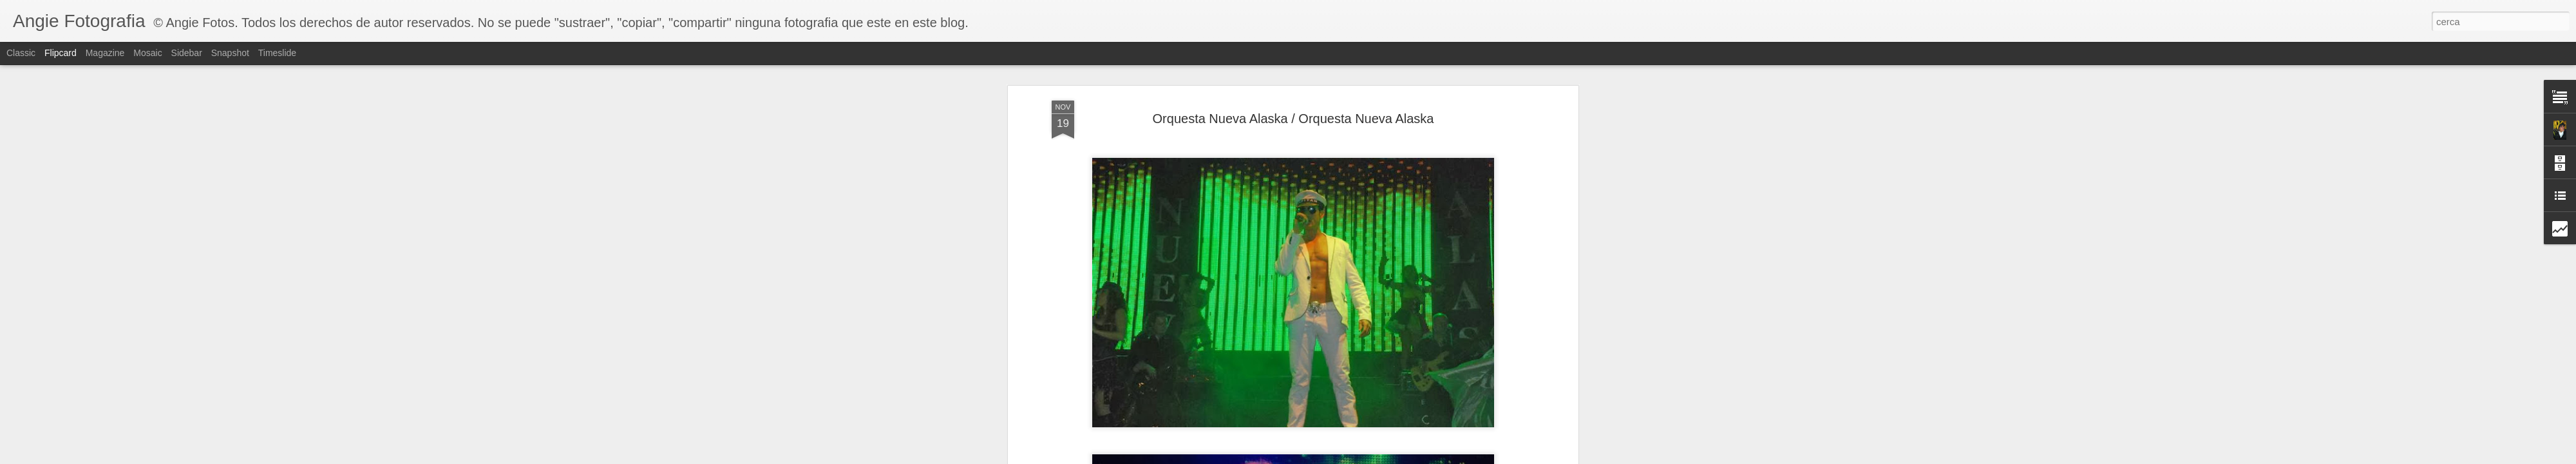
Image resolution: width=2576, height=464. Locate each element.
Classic (20, 53)
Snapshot (230, 53)
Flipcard (60, 53)
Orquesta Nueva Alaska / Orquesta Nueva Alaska (1293, 118)
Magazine (105, 53)
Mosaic (147, 53)
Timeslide (277, 53)
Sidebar (186, 53)
